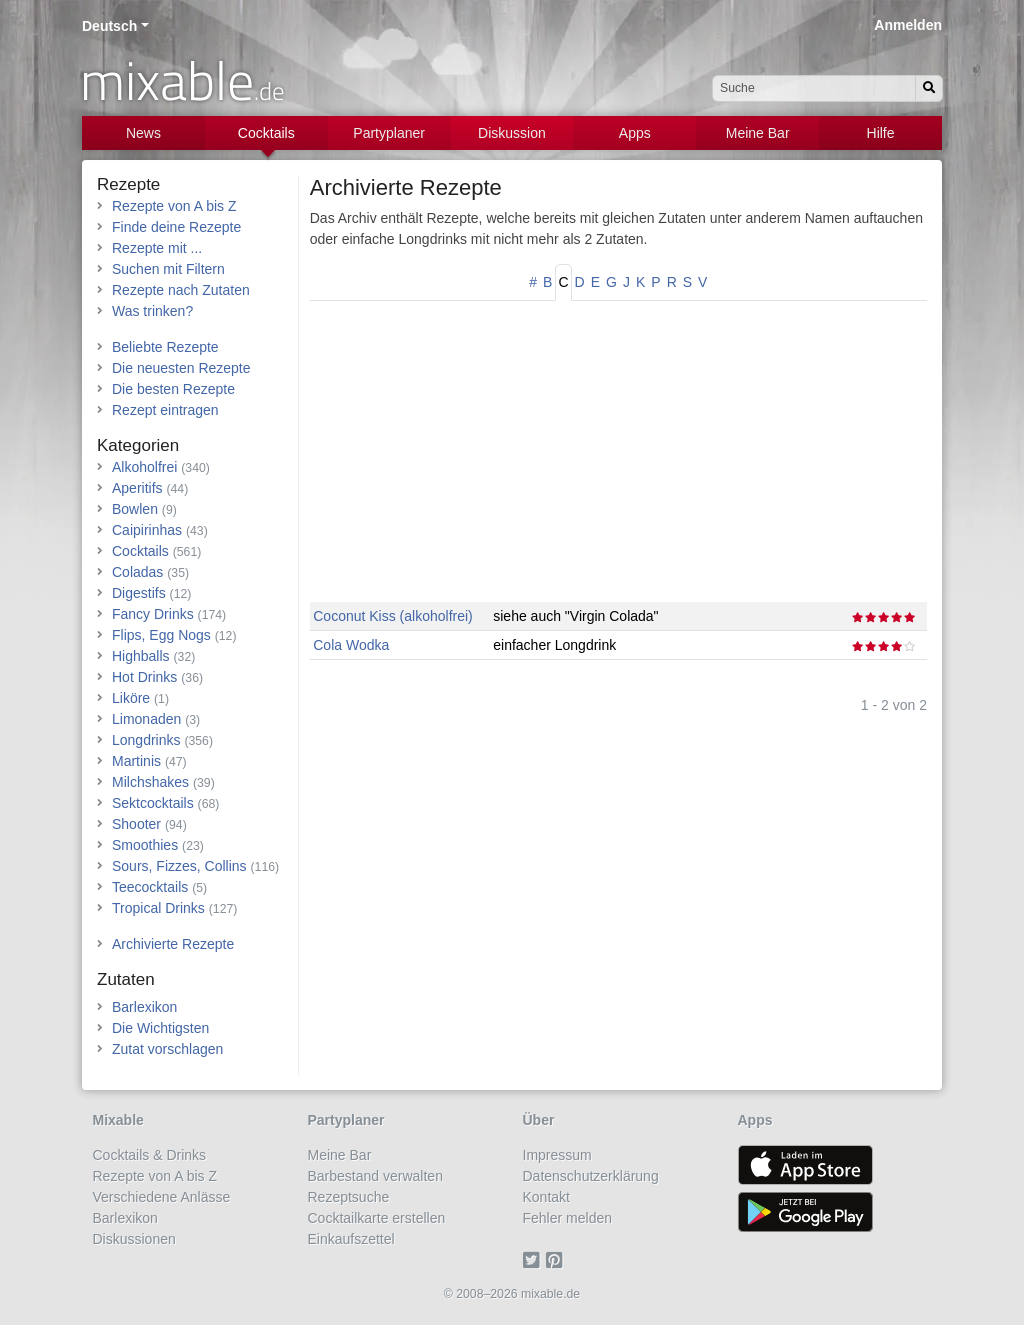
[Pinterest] (557, 1260)
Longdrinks (146, 740)
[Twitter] (534, 1260)
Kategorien (138, 445)
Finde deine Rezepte (176, 227)
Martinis (136, 761)
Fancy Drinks (153, 614)
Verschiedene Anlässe (162, 1197)
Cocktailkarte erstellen (377, 1218)
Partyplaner (389, 133)
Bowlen (135, 509)
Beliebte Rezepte (165, 347)
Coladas (137, 572)
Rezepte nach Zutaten (181, 290)
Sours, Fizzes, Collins (179, 866)
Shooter (136, 824)
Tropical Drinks (158, 908)
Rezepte (128, 184)
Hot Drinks (144, 677)
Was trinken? (152, 311)
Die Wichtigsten (160, 1028)
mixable (182, 80)
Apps (635, 133)
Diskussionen (134, 1239)
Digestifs (139, 593)
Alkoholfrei (144, 467)
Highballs (141, 656)
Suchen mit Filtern (168, 269)
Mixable (118, 1120)
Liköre (131, 698)
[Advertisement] (618, 462)
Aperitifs (137, 488)
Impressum (557, 1155)
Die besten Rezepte (173, 389)
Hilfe (881, 133)
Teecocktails (150, 887)
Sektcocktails (153, 803)
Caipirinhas (147, 530)
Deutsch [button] (109, 26)
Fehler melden (568, 1218)
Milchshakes (150, 782)
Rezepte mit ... (157, 248)
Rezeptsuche (349, 1197)
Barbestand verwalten (375, 1176)
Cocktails (266, 133)
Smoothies (145, 845)
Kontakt (546, 1197)
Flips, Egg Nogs (161, 635)
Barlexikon (144, 1007)
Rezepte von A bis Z (174, 206)
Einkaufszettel (351, 1239)
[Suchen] (929, 88)
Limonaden (146, 719)
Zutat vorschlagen (167, 1049)
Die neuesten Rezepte (181, 368)
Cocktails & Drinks (150, 1155)
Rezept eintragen (165, 410)
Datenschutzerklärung (591, 1176)
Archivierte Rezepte (406, 187)
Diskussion (512, 133)
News (143, 133)
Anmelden (908, 25)
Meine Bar (758, 133)
